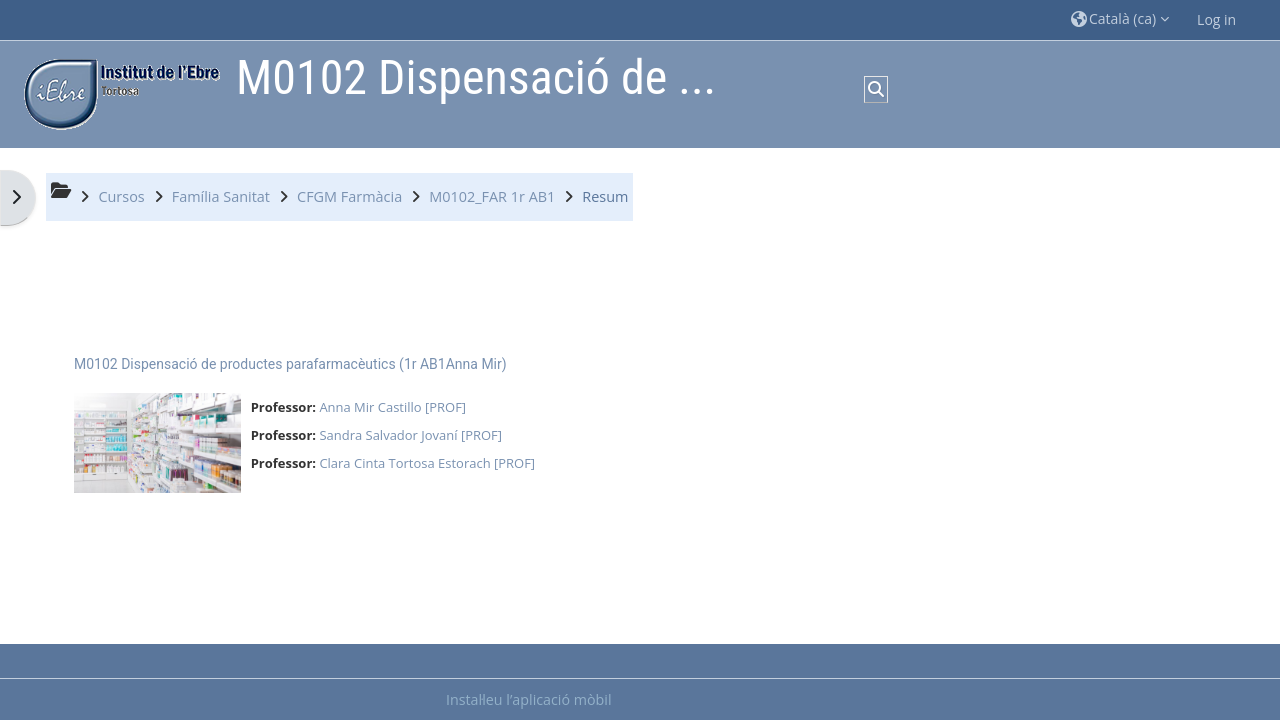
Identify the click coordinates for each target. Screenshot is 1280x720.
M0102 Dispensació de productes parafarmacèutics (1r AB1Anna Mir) (290, 364)
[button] (1120, 19)
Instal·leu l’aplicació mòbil (529, 699)
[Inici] (117, 92)
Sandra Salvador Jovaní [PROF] (410, 435)
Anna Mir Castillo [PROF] (392, 407)
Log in (1216, 19)
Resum (605, 196)
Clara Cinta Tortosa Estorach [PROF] (427, 463)
